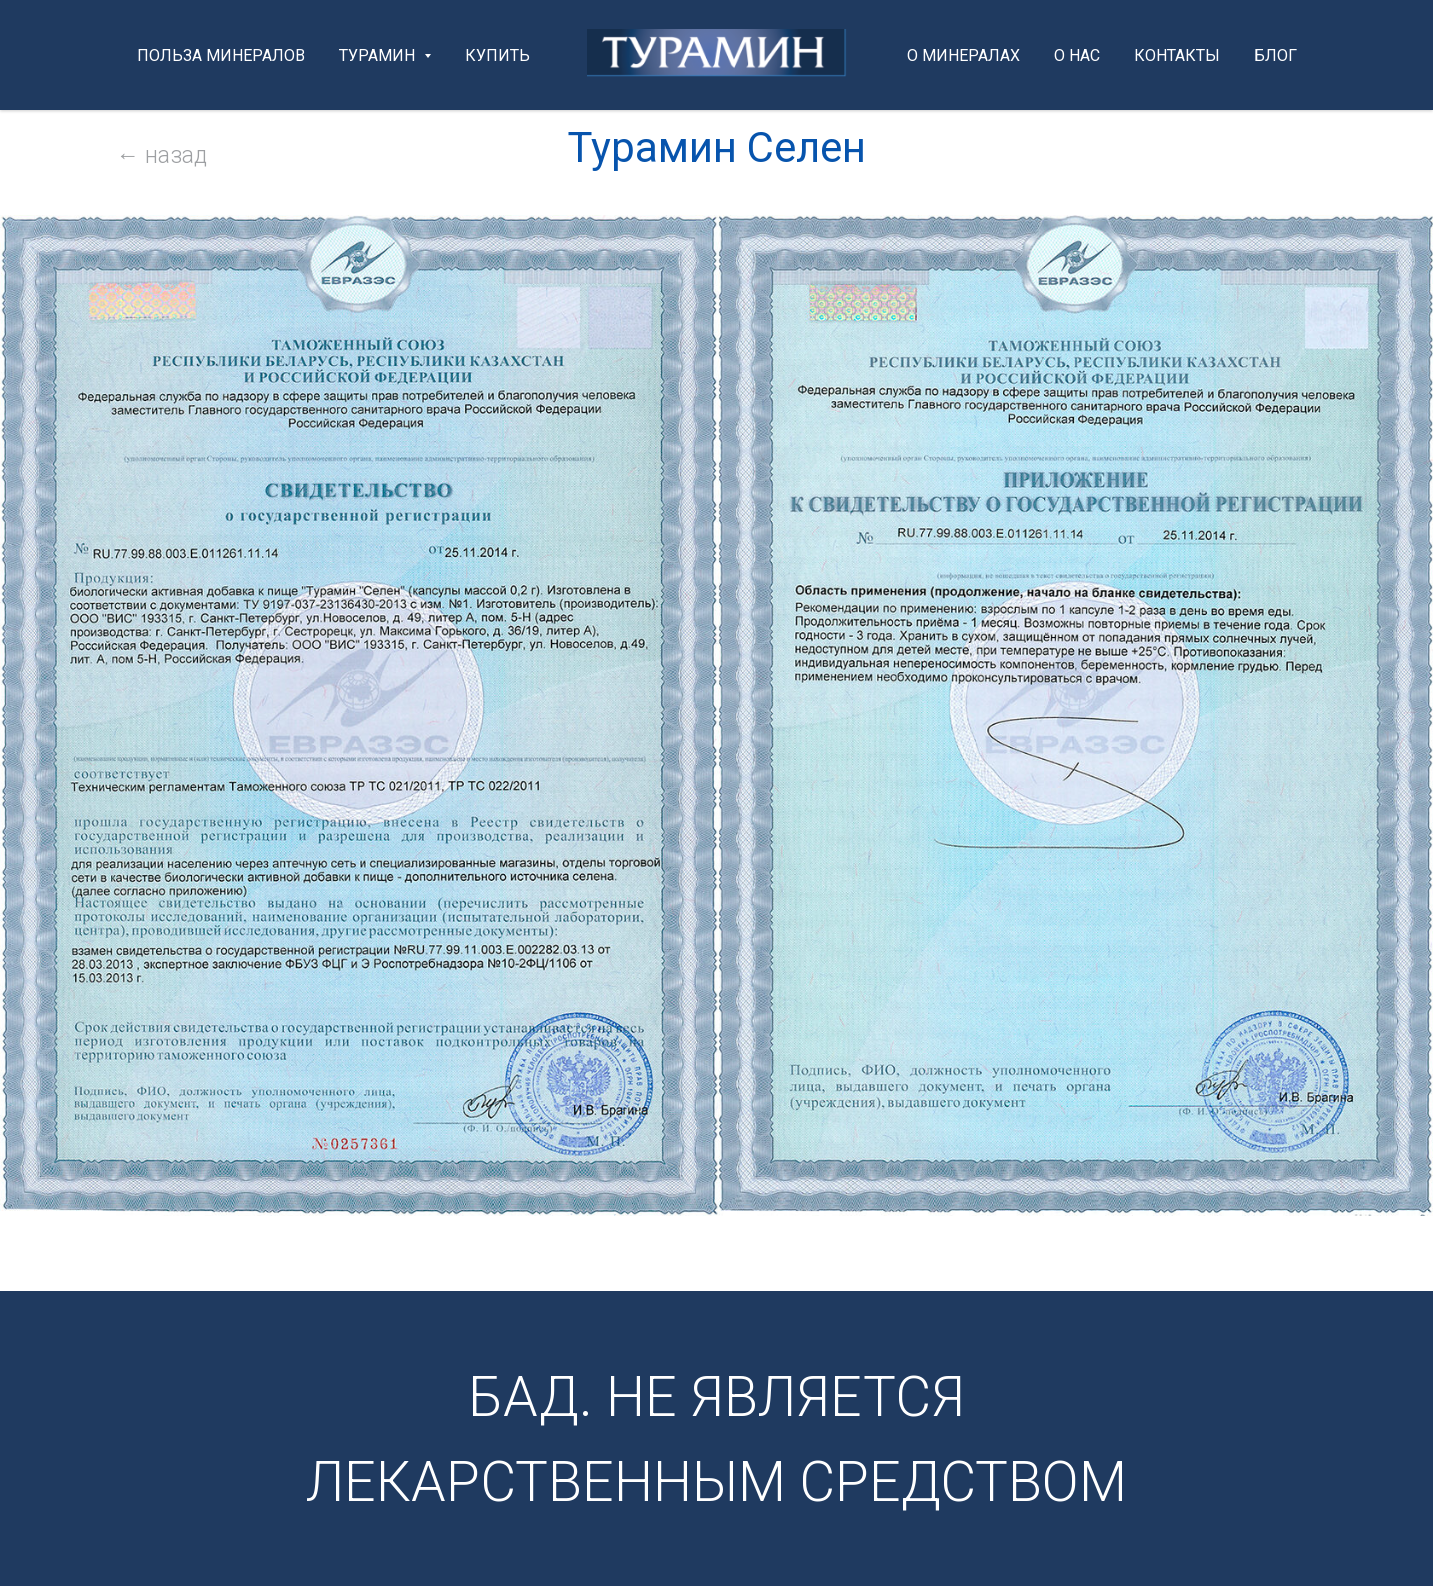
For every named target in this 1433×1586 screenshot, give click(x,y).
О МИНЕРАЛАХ (963, 55)
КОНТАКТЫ (1177, 55)
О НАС (1077, 55)
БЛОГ (1275, 55)
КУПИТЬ (497, 55)
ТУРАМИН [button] (379, 55)
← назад (161, 155)
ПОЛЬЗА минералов (221, 55)
